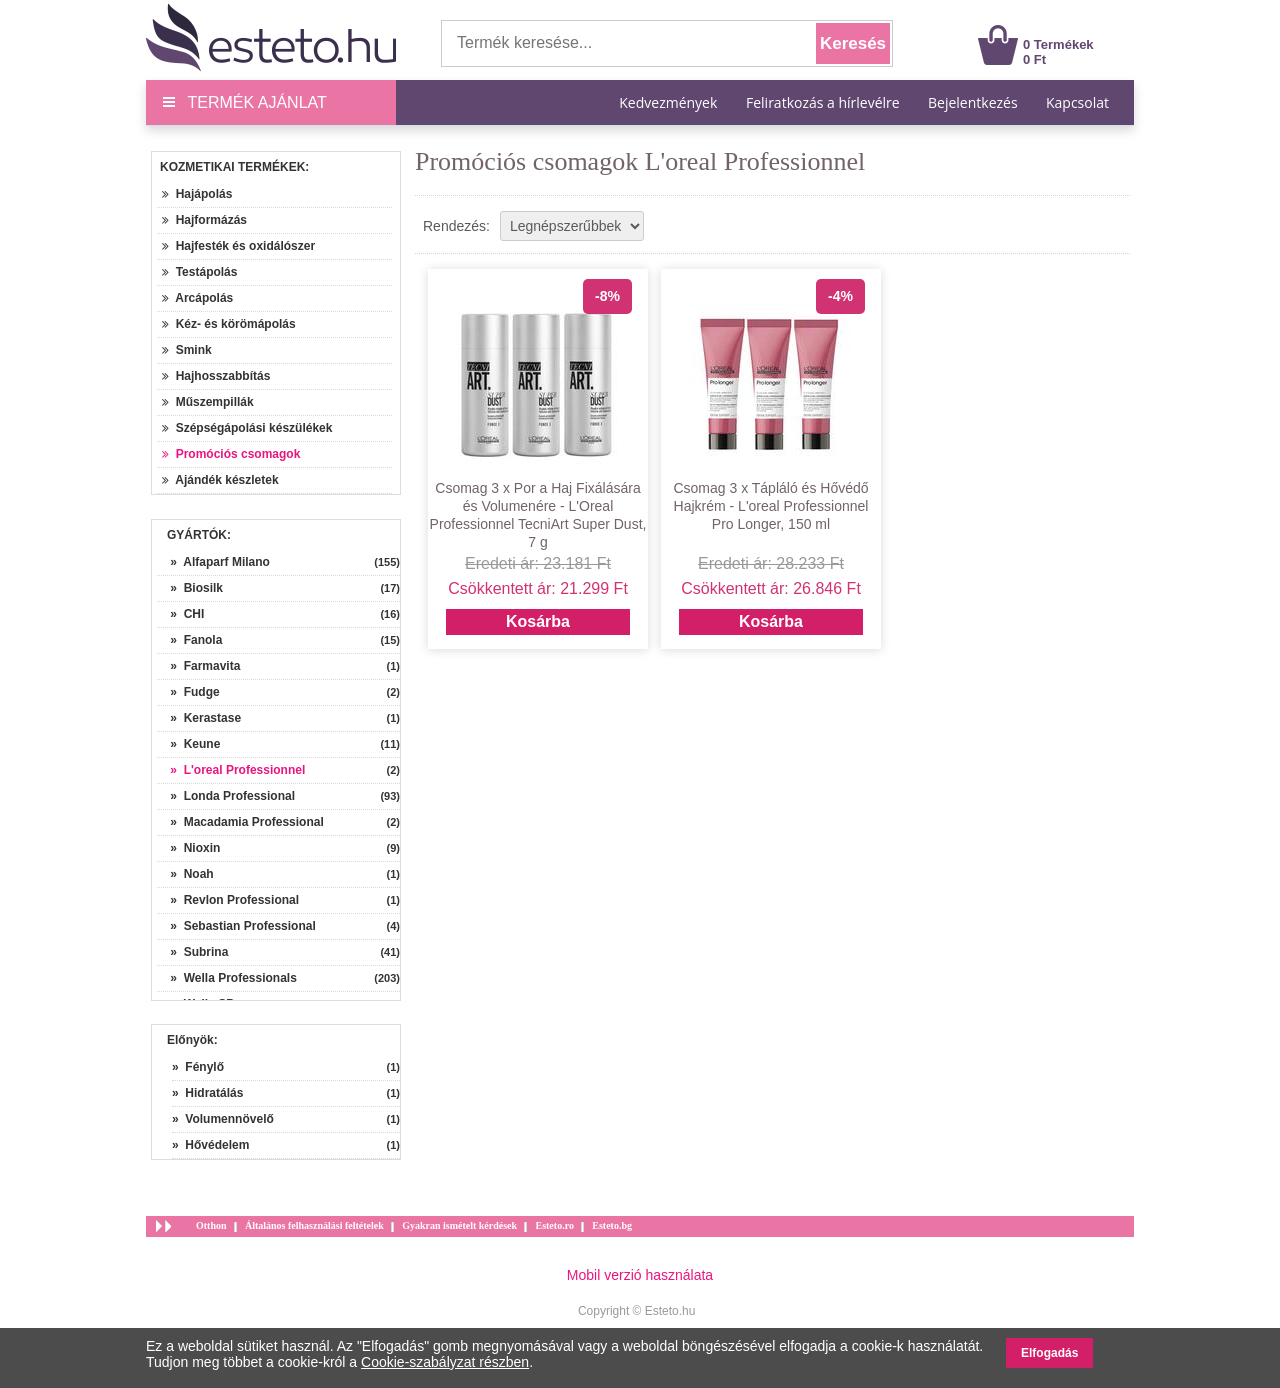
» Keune (188, 744)
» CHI (180, 614)
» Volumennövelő (223, 1119)
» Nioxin (188, 848)
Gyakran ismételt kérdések (459, 1225)
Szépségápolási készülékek (247, 428)
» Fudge (188, 692)
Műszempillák (208, 402)
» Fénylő (198, 1067)
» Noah (185, 874)
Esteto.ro (554, 1225)
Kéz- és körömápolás (229, 324)
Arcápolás (197, 298)
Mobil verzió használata (640, 1275)
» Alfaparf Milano (213, 562)
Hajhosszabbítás (216, 376)
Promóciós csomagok (231, 454)
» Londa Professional (226, 796)
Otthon (211, 1225)
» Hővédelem (210, 1145)
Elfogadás (1049, 1353)
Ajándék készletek (220, 480)
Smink (187, 350)
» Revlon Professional (228, 900)
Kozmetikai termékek (232, 167)
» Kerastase (199, 718)
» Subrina (192, 952)
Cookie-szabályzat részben (445, 1362)
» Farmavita (198, 666)
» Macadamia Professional (240, 822)
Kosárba (538, 621)
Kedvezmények (670, 102)
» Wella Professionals (227, 978)
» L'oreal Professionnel (231, 770)
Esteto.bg (612, 1225)
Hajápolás (197, 194)
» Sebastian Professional (236, 926)
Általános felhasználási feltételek (314, 1225)
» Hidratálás (207, 1093)
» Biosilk (190, 588)
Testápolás (199, 272)
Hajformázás (204, 220)
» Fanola (189, 640)
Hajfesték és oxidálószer (238, 246)
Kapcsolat (1077, 102)
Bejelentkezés (973, 102)
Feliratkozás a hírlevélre (823, 102)
